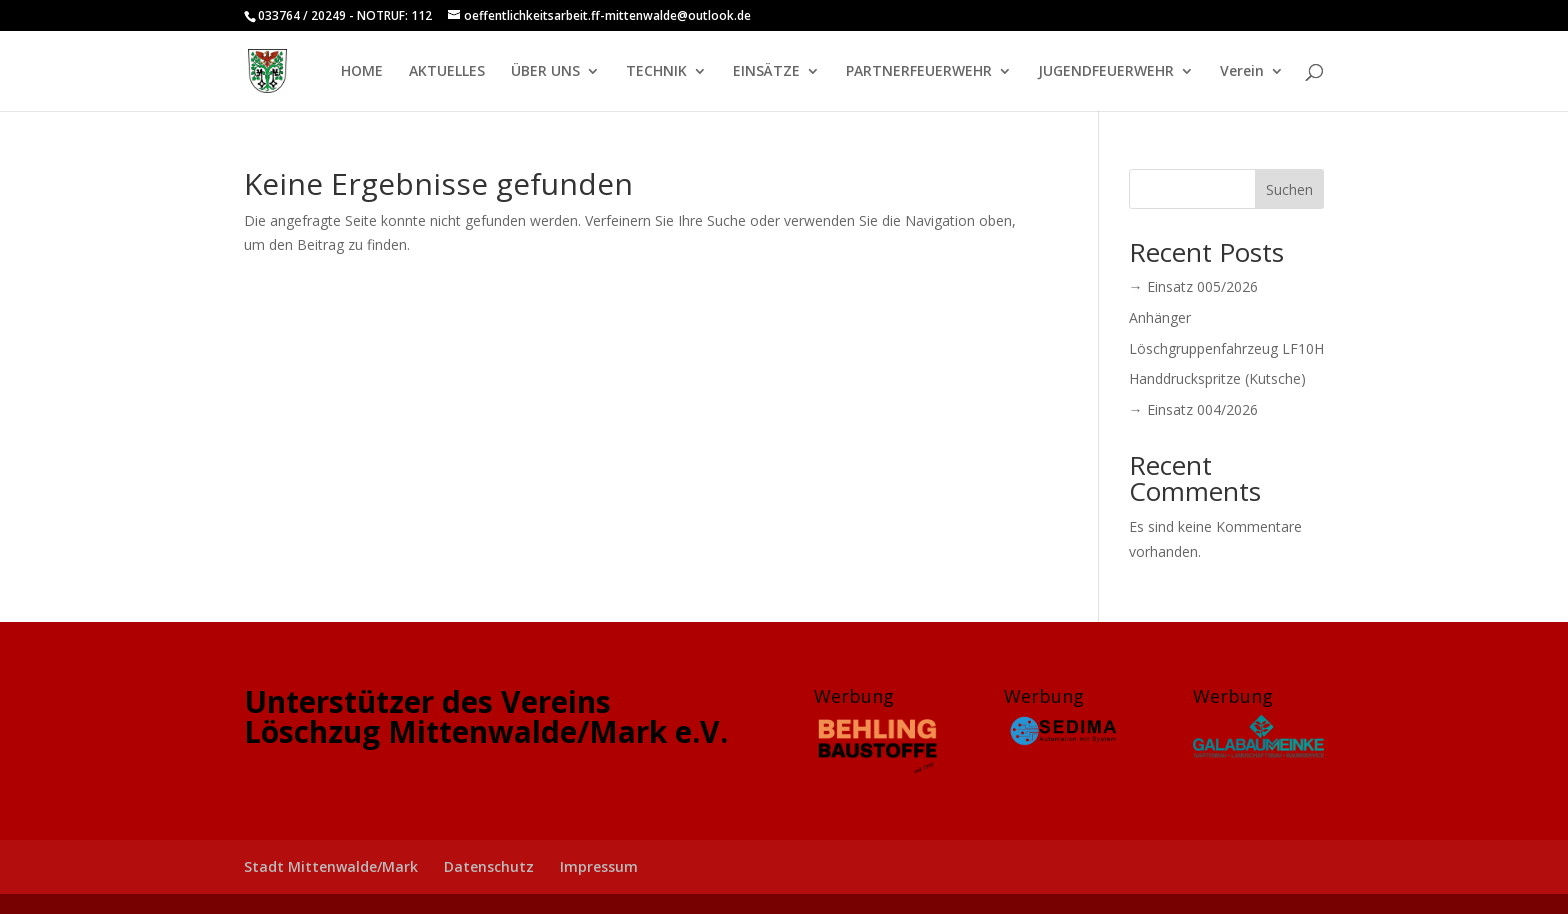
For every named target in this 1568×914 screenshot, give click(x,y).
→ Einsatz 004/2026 (1193, 409)
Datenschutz (489, 866)
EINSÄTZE (766, 72)
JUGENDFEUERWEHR (1106, 72)
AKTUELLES (447, 72)
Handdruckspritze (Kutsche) (1217, 378)
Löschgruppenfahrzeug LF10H (1226, 348)
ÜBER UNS (545, 72)
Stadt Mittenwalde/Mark (331, 866)
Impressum (599, 866)
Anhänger (1160, 317)
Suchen (1289, 189)
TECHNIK (656, 72)
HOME (362, 72)
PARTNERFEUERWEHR (919, 72)
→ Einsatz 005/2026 (1193, 286)
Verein (1242, 72)
